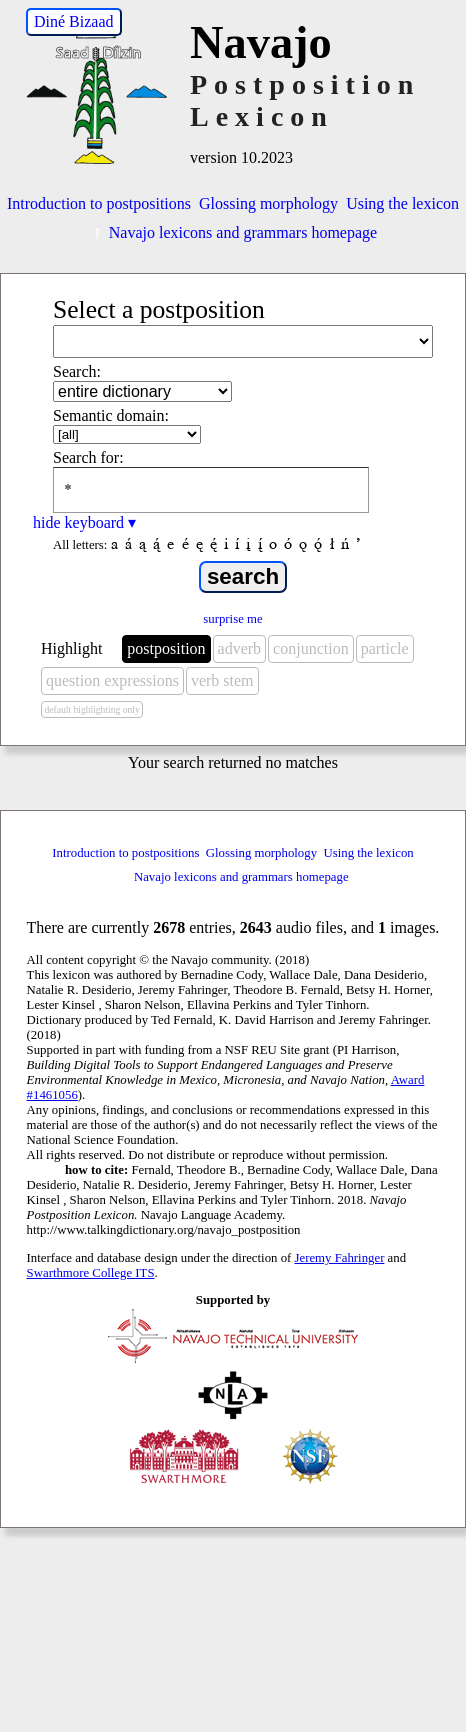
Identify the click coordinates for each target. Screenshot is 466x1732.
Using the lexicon (402, 203)
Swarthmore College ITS (91, 1273)
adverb (240, 648)
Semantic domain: (111, 415)
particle (385, 648)
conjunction (311, 648)
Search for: (88, 457)
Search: (77, 371)
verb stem (222, 680)
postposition (166, 648)
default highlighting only (91, 709)
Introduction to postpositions (99, 203)
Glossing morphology (268, 203)
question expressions (112, 680)
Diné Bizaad (74, 21)
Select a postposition (159, 309)
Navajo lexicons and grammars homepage (233, 232)
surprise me (232, 619)
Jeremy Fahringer (340, 1258)
